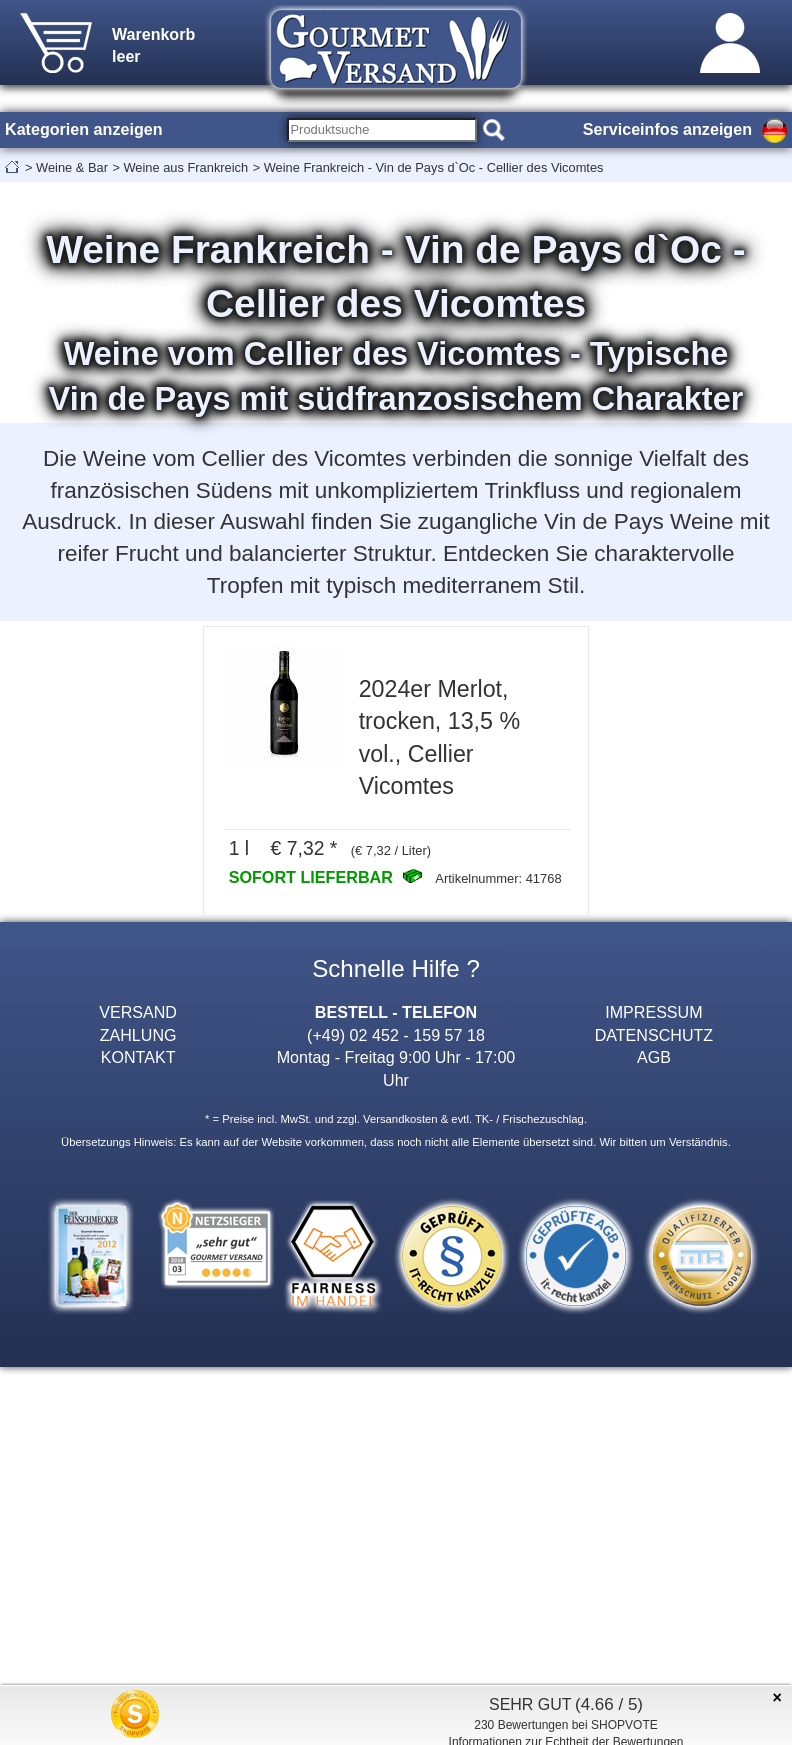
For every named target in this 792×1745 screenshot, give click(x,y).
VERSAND (138, 1012)
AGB (654, 1057)
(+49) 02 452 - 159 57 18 (396, 1035)
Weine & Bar (72, 167)
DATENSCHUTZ (654, 1035)
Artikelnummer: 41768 (498, 878)
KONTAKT (138, 1057)
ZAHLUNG (138, 1035)
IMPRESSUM (653, 1012)
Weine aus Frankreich (185, 167)
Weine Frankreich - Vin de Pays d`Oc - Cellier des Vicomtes (434, 167)
